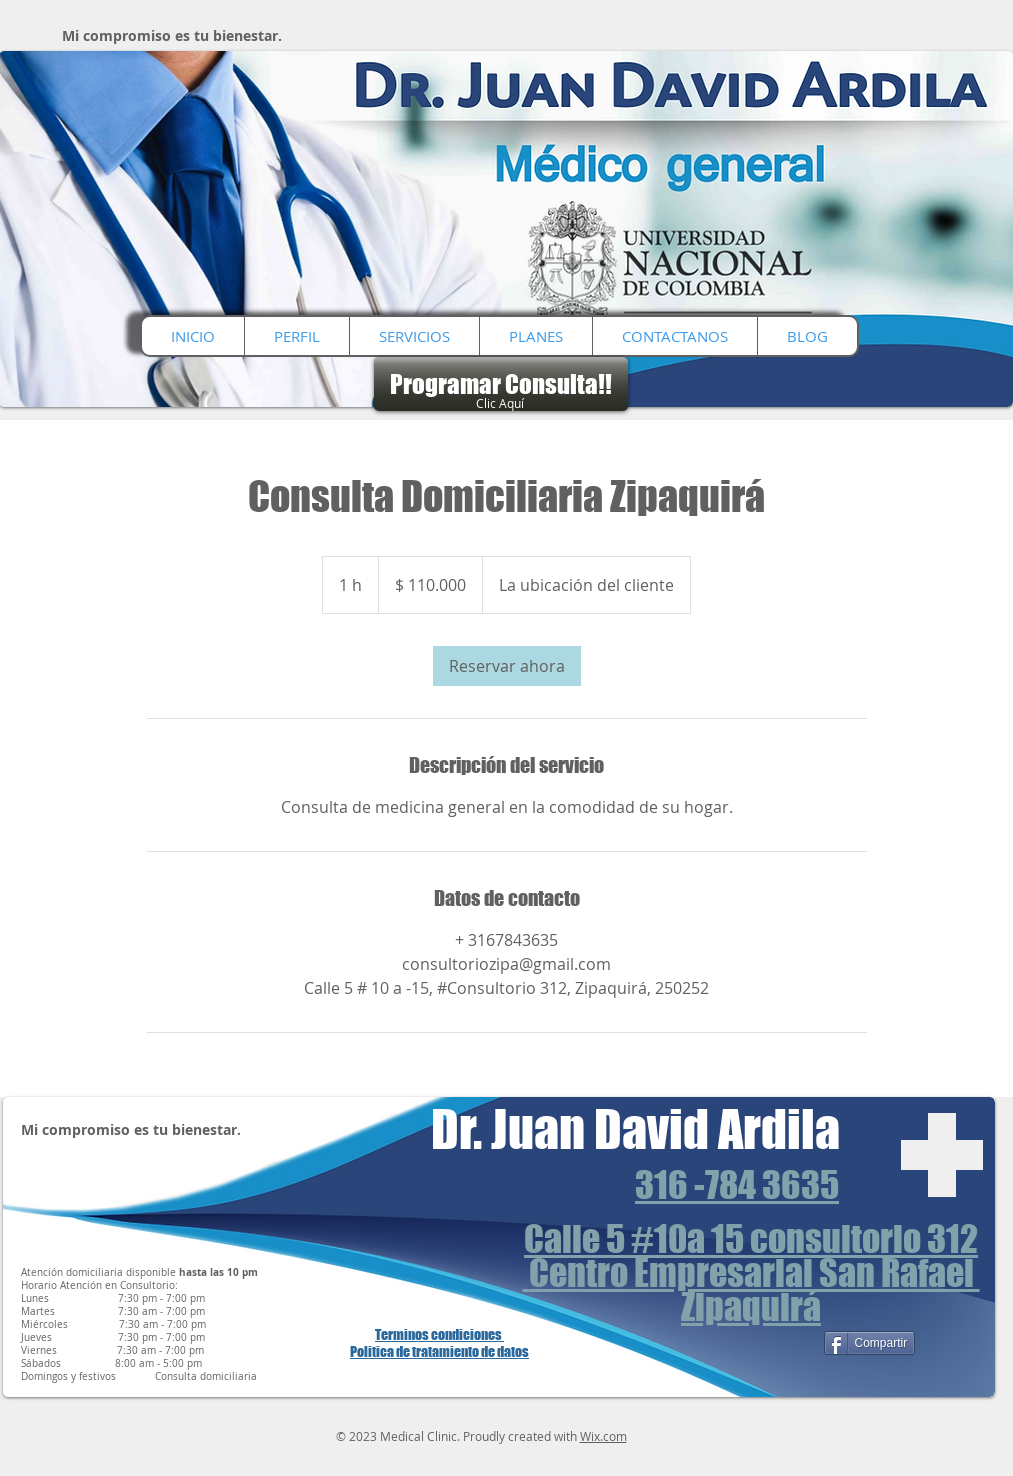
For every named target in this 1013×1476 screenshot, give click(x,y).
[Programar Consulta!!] (501, 384)
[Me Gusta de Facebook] (774, 1345)
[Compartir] (870, 1343)
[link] (507, 666)
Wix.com (603, 1436)
